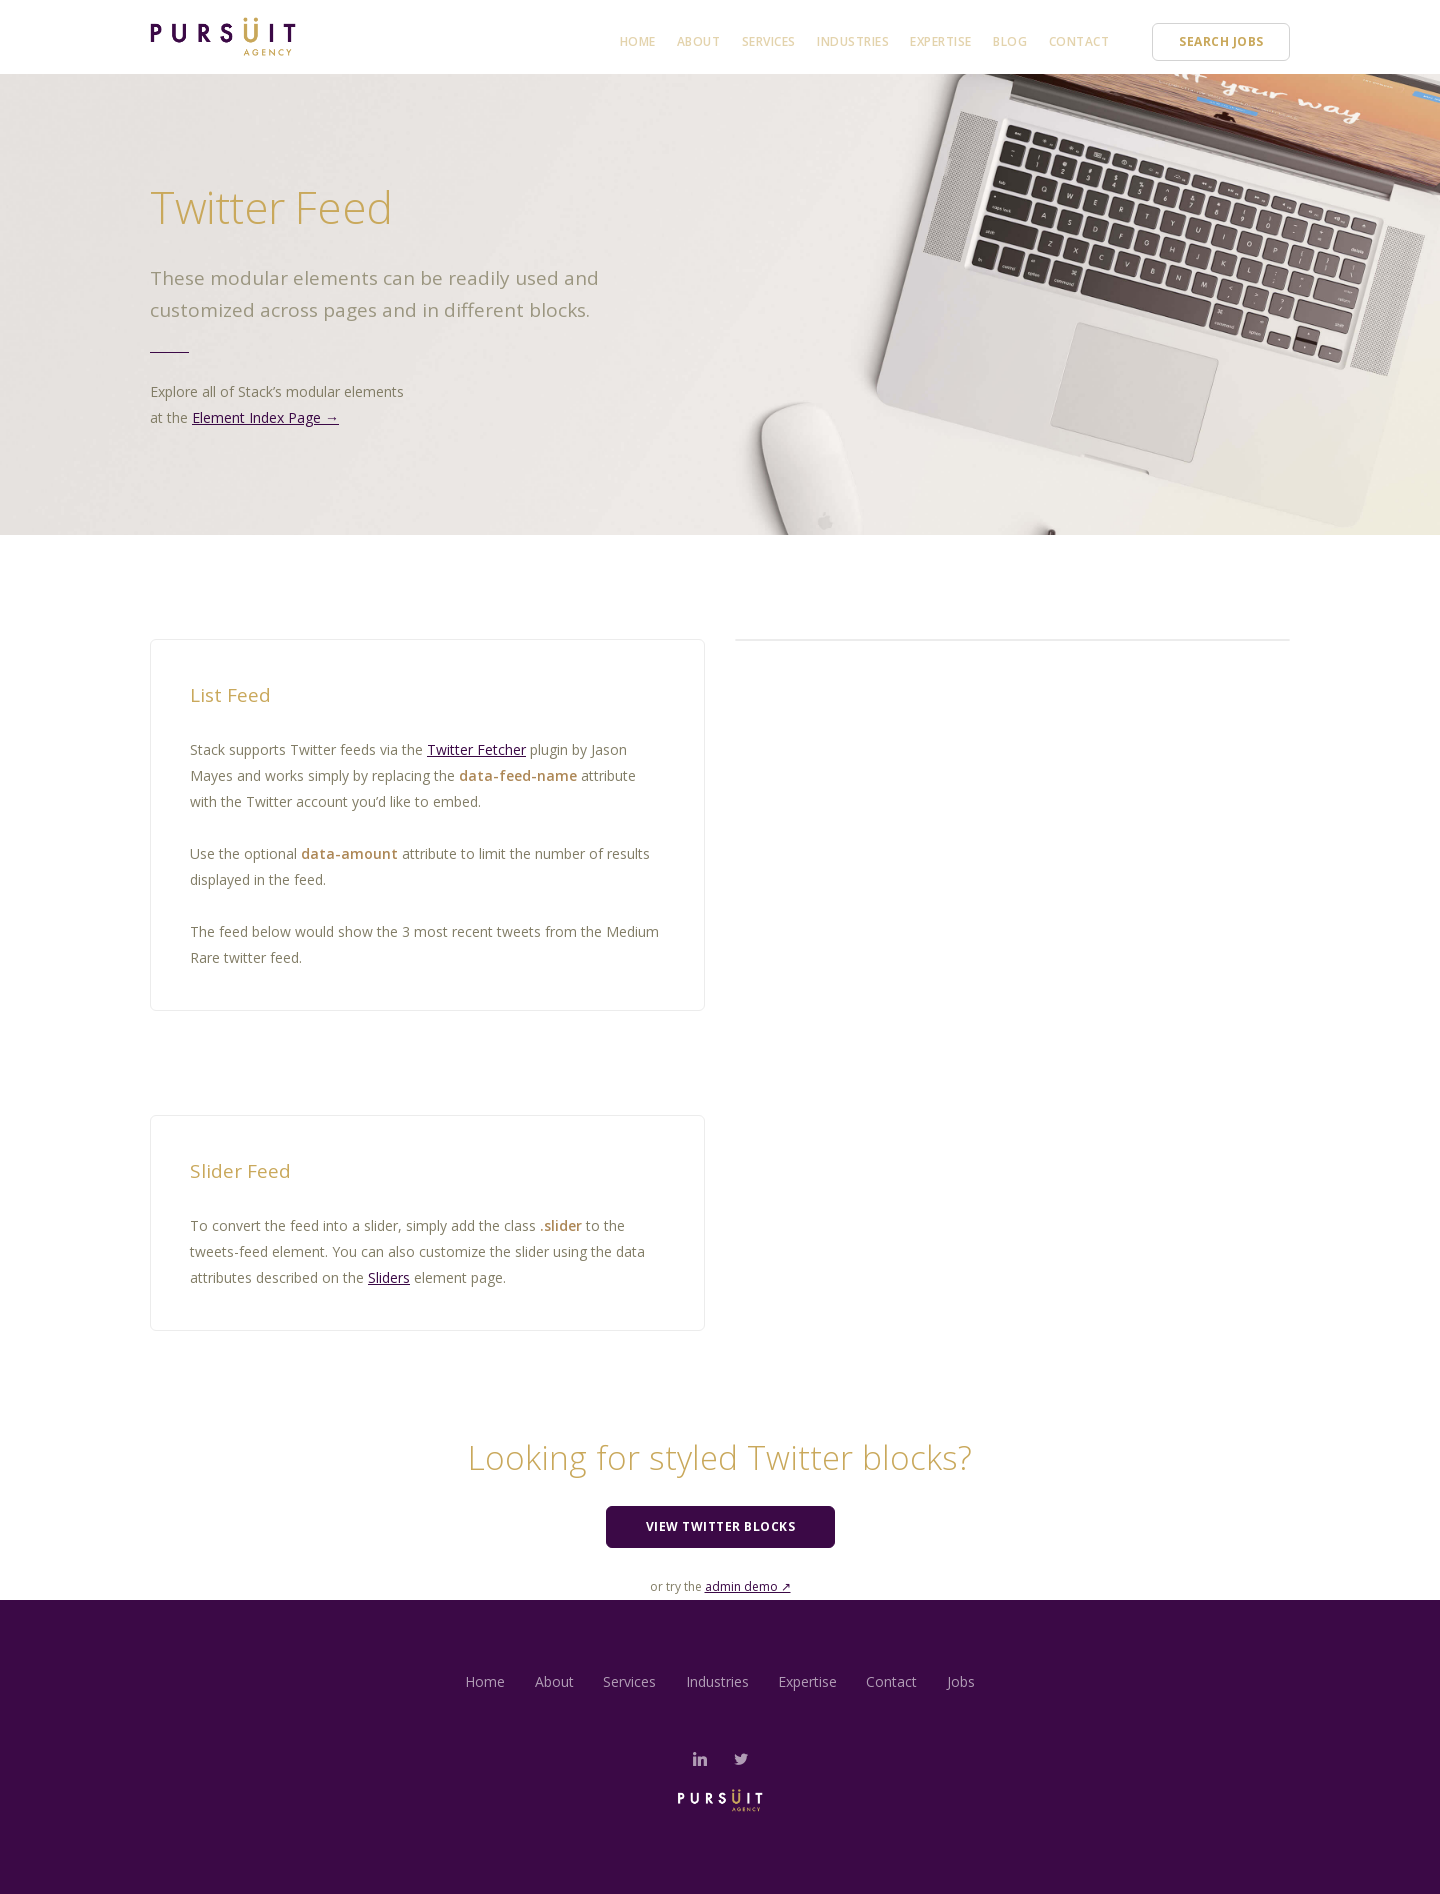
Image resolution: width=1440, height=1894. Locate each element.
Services (769, 41)
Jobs (963, 1681)
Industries (853, 41)
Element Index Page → (265, 417)
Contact (1079, 41)
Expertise (941, 41)
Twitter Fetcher (476, 749)
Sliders (389, 1277)
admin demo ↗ (748, 1586)
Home (638, 41)
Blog (1010, 41)
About (699, 41)
